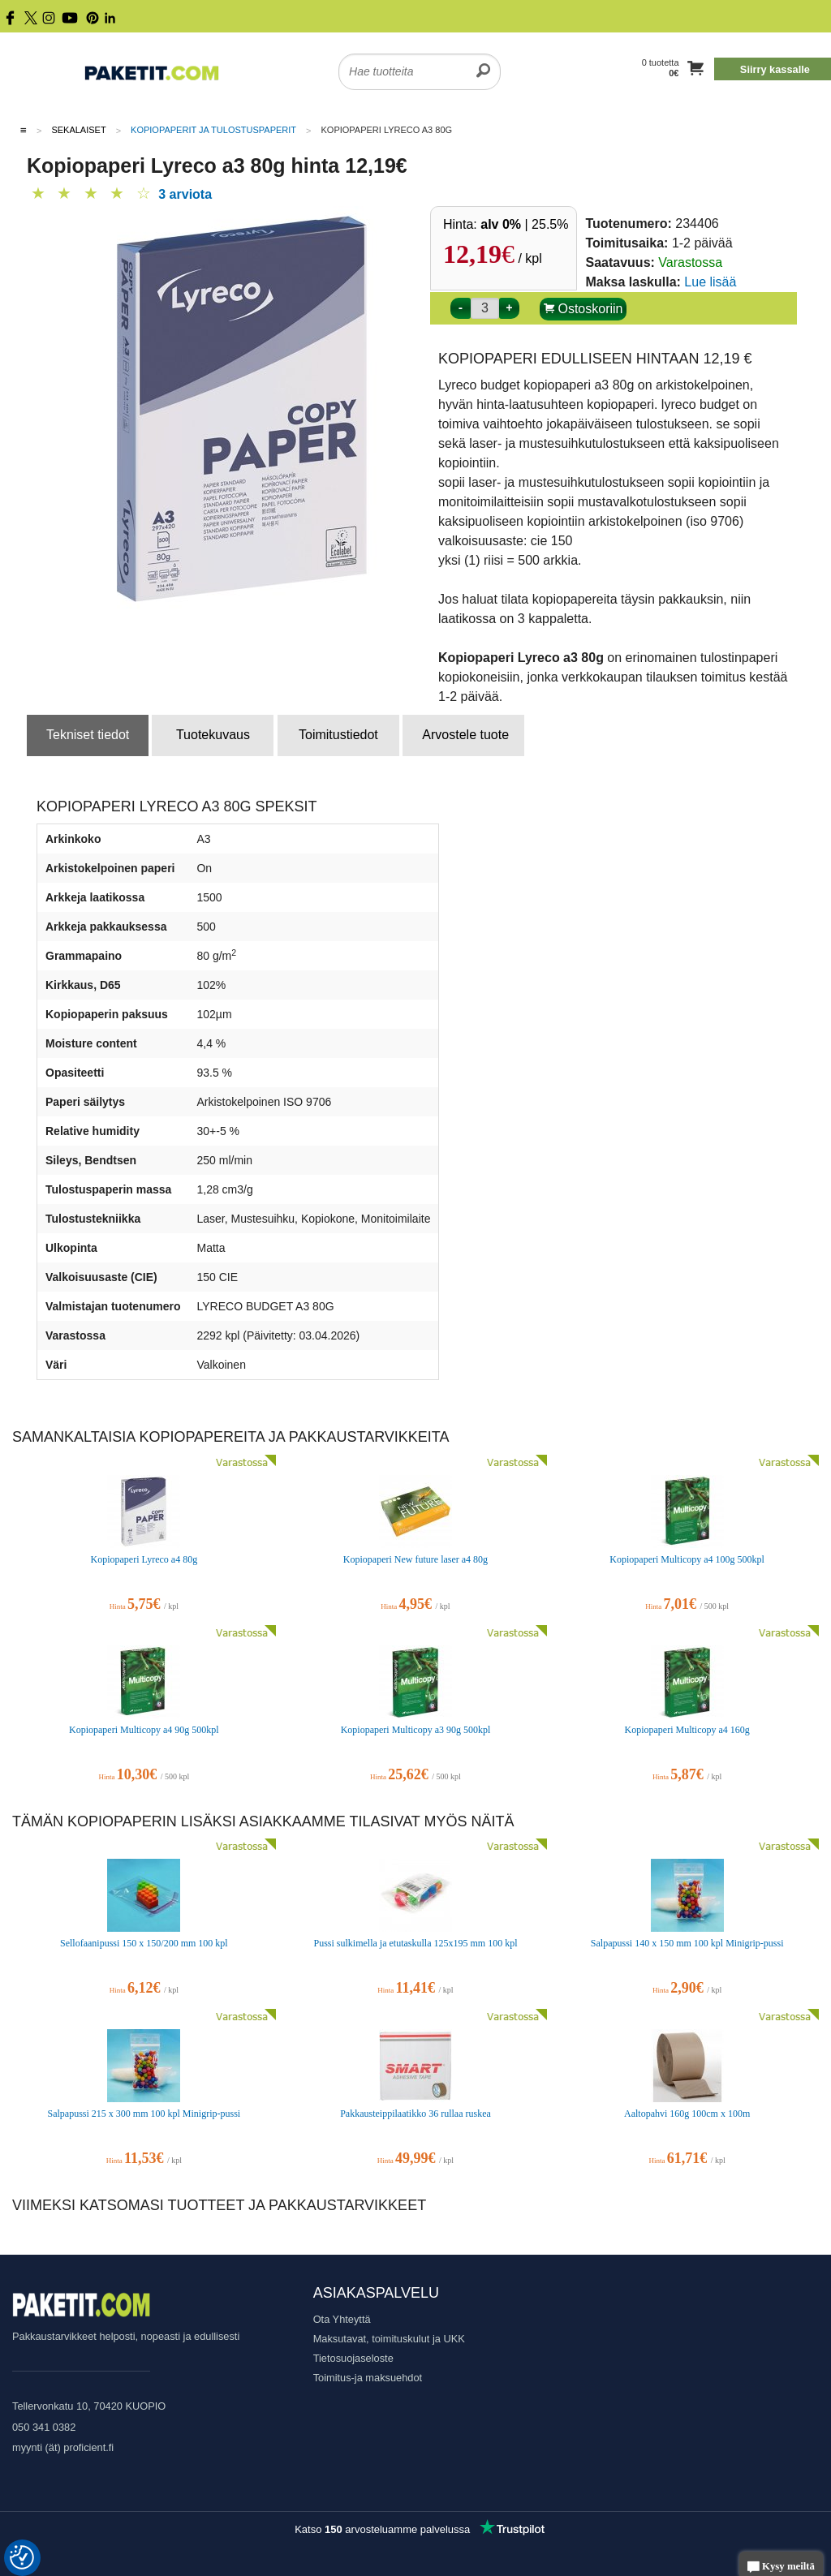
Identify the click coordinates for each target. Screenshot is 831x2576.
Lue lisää (710, 282)
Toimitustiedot (338, 735)
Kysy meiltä (781, 2567)
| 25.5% (524, 224)
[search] (483, 61)
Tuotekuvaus (213, 735)
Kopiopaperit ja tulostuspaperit (213, 130)
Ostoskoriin (583, 309)
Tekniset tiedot (87, 735)
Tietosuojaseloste (353, 2358)
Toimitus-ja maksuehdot (367, 2378)
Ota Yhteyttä (342, 2319)
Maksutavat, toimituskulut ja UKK (389, 2339)
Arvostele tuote (465, 735)
